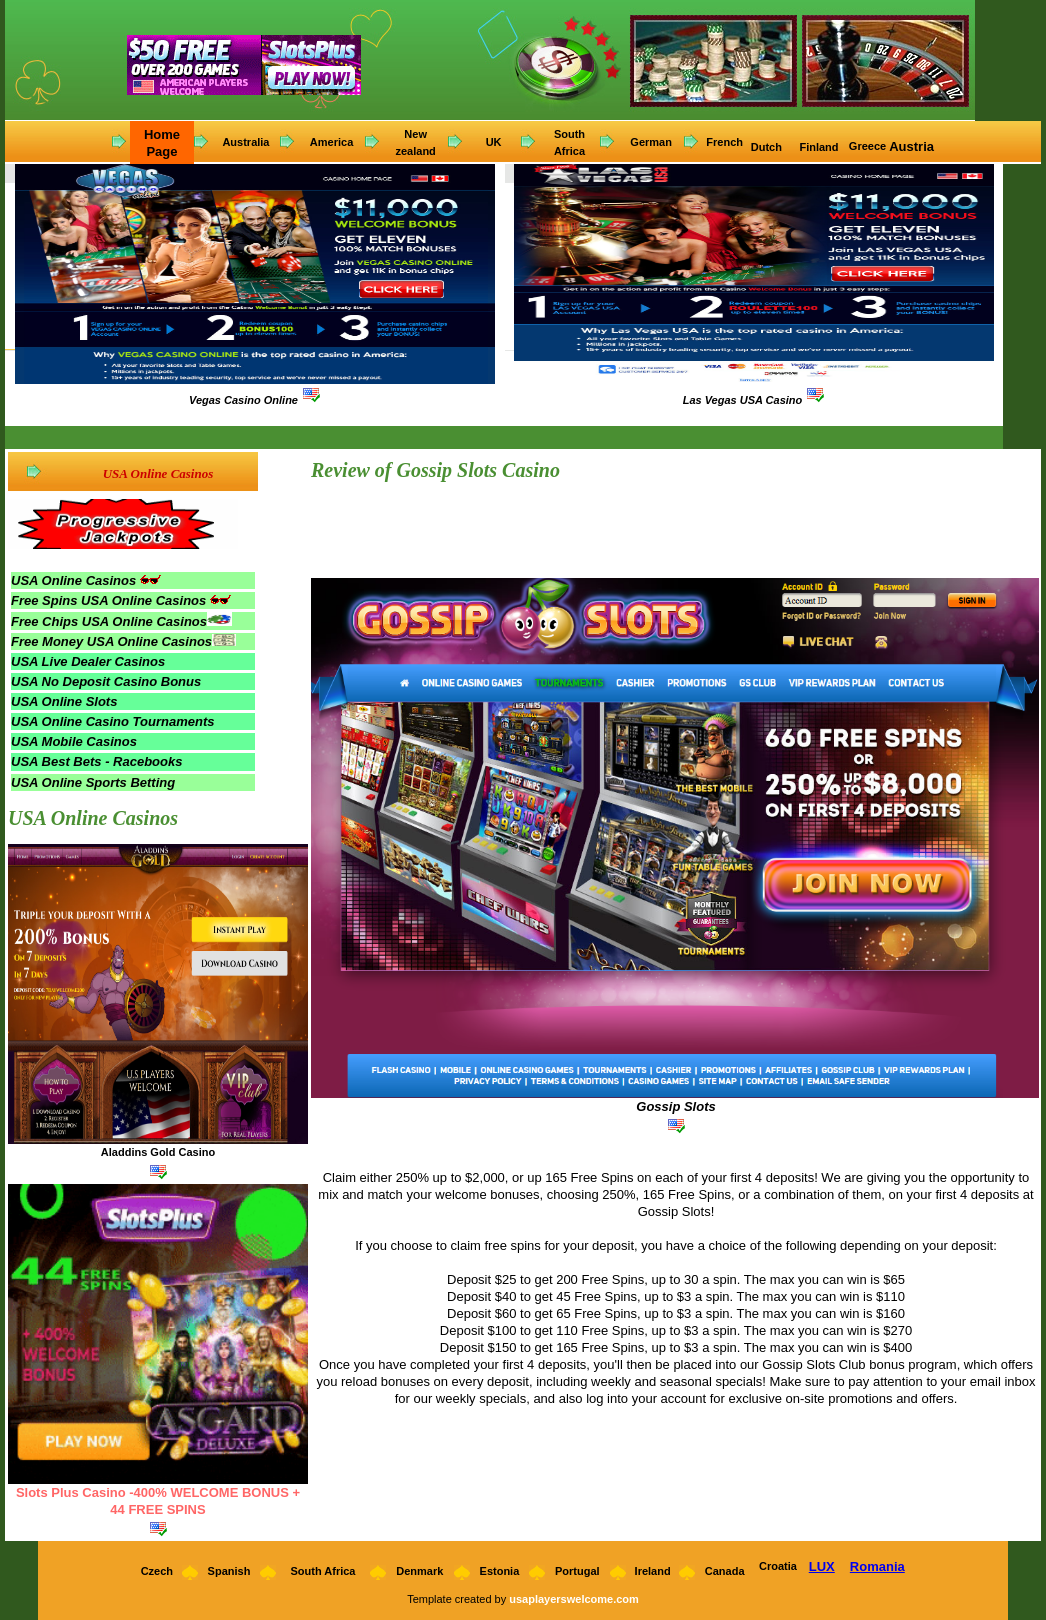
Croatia (778, 1566)
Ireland (653, 1571)
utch (772, 147)
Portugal (577, 1571)
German (651, 142)
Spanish (229, 1571)
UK (494, 142)
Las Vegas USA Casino (743, 400)
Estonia (500, 1571)
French (724, 142)
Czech (155, 1571)
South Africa (322, 1571)
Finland (820, 147)
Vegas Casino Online (243, 400)
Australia (245, 142)
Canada (725, 1571)
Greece (867, 146)
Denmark (419, 1571)
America (331, 142)
